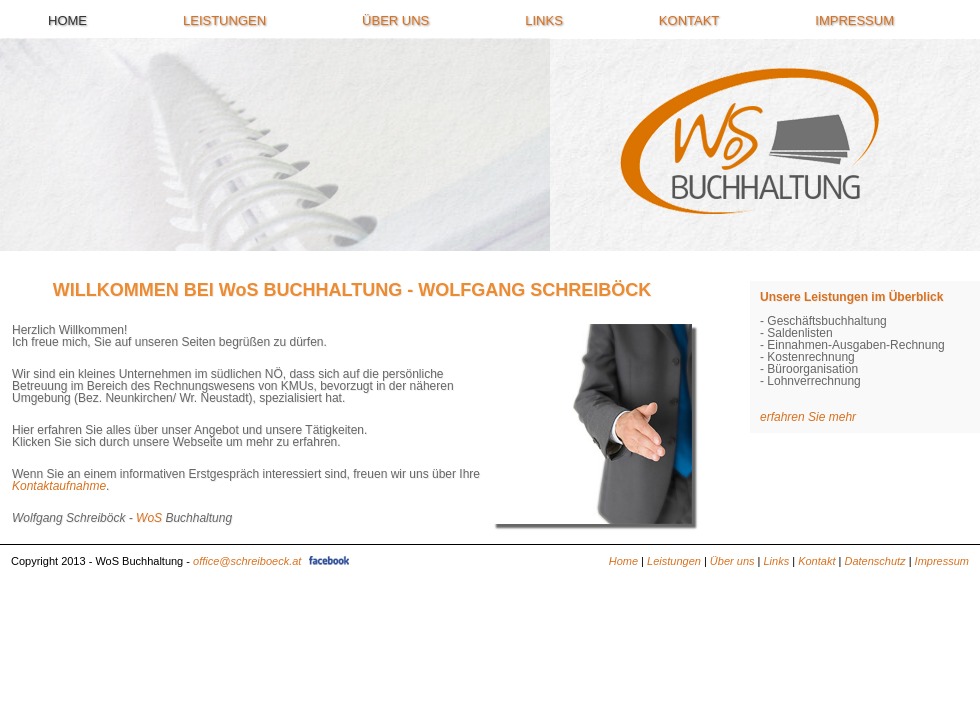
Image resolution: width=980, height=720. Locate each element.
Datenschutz (874, 561)
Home (67, 21)
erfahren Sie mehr (808, 417)
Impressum (854, 21)
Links (544, 21)
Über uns (395, 21)
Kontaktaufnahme (59, 486)
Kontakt (689, 21)
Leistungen (224, 21)
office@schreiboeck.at (247, 561)
